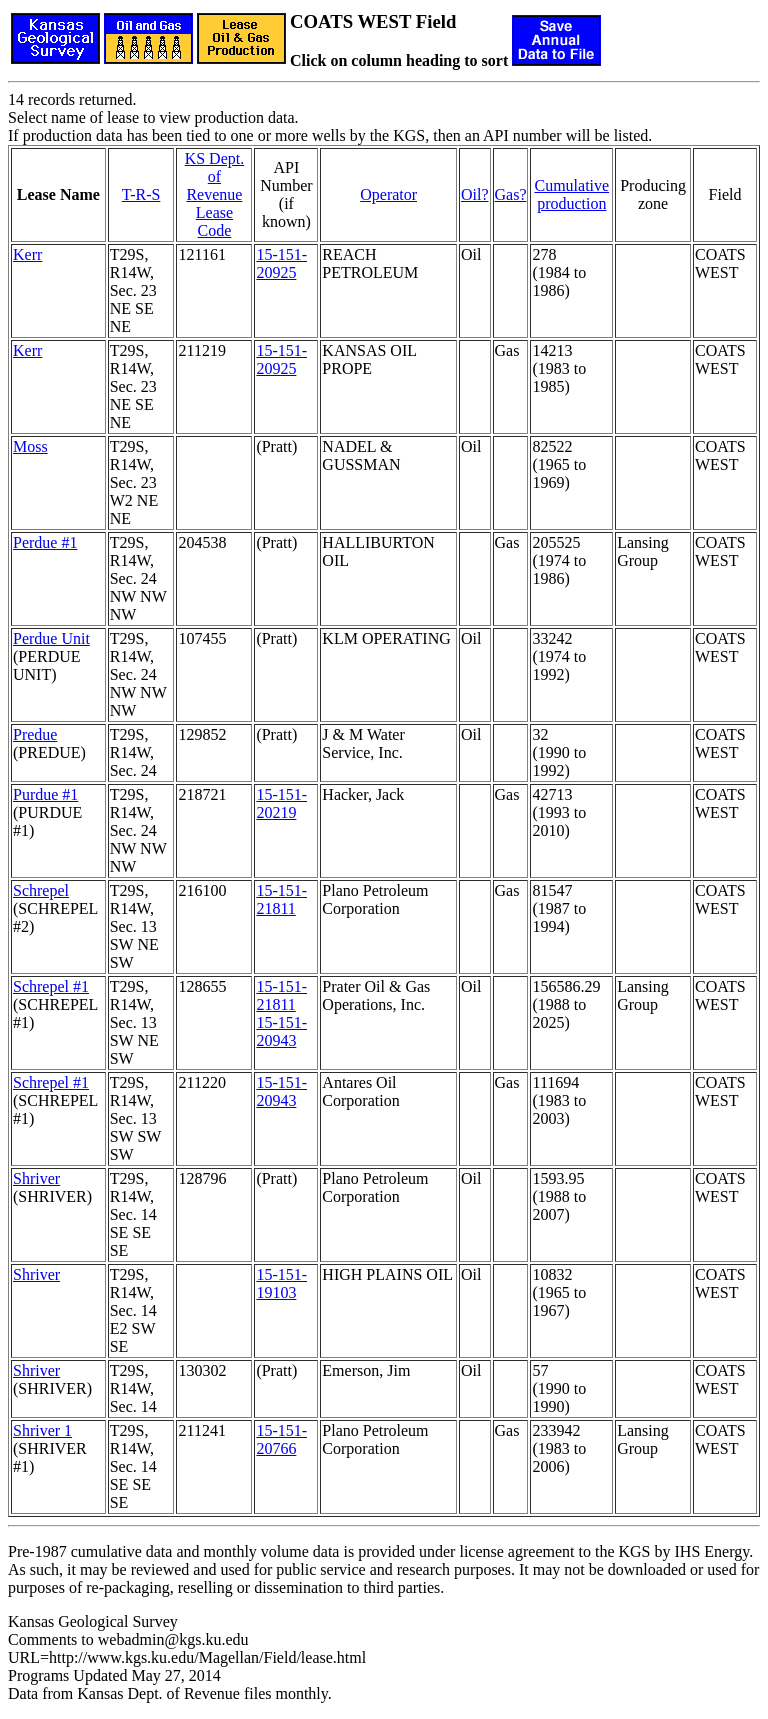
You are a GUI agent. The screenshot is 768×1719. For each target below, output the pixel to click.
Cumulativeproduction (571, 194)
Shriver (36, 1178)
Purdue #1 (45, 794)
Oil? (475, 194)
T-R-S (141, 194)
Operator (388, 194)
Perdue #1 (45, 542)
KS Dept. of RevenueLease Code (215, 194)
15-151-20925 (281, 263)
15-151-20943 (281, 1031)
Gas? (511, 194)
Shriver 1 (42, 1430)
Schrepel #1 (51, 986)
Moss (30, 446)
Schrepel (41, 890)
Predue (35, 734)
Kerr (27, 254)
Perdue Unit (51, 638)
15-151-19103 (281, 1283)
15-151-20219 (281, 803)
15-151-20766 (281, 1439)
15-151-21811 (281, 899)
